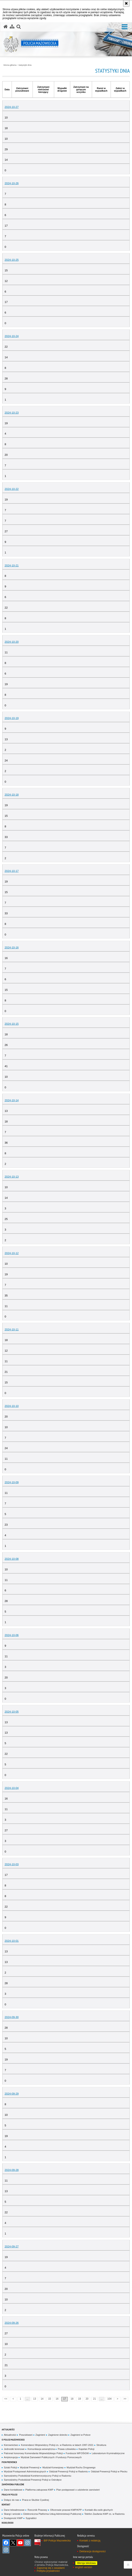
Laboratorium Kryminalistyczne (108, 2453)
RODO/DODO (8, 2522)
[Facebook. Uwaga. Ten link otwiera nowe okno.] (6, 2542)
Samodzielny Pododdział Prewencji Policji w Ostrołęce (33, 2479)
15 (49, 2398)
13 (34, 2398)
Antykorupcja (11, 2457)
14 (42, 2398)
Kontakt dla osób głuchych (99, 2510)
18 (72, 2398)
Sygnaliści (31, 2518)
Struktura (101, 2445)
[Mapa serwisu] (12, 26)
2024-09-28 (12, 2170)
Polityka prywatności (48, 2570)
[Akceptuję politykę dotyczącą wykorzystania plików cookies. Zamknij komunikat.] (126, 3)
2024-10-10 (12, 1406)
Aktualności (8, 2429)
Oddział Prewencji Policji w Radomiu (68, 2471)
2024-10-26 (12, 183)
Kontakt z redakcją (89, 2540)
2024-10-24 (12, 336)
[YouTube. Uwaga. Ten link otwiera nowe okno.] (20, 2542)
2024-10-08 (12, 1558)
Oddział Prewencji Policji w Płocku (109, 2471)
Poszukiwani (25, 2435)
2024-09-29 (12, 2093)
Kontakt (6, 2504)
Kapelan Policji (87, 2449)
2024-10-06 (12, 1635)
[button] (125, 27)
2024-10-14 (12, 1100)
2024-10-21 (12, 565)
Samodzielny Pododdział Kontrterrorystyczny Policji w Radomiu (37, 2475)
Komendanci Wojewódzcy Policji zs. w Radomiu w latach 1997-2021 (57, 2445)
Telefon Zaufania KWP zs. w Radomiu (104, 2514)
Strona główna (9, 65)
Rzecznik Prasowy (37, 2510)
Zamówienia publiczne (13, 2484)
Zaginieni (40, 2435)
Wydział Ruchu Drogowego (81, 2467)
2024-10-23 (12, 412)
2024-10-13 (12, 1176)
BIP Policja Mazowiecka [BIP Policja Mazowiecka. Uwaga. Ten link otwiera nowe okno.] (57, 2540)
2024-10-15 (12, 1023)
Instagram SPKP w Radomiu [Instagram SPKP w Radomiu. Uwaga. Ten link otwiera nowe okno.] (6, 2550)
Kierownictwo (11, 2445)
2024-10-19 (12, 718)
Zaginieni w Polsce (80, 2435)
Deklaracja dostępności (92, 2551)
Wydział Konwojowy (52, 2467)
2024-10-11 (12, 1329)
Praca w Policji (9, 2494)
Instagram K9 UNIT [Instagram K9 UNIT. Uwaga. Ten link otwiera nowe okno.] (27, 2542)
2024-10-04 (12, 1788)
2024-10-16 (12, 947)
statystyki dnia (25, 65)
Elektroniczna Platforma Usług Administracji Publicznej (52, 2514)
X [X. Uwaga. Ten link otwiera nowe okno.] (13, 2542)
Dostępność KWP (13, 2518)
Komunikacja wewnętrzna (41, 2449)
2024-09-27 (12, 2246)
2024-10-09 (12, 1482)
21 (94, 2398)
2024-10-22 (12, 489)
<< (5, 2398)
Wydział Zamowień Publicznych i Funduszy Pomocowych (51, 2457)
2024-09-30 (12, 2017)
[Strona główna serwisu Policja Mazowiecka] (5, 26)
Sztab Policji (10, 2467)
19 (79, 2398)
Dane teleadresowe (14, 2510)
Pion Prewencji (9, 2462)
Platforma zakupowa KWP (39, 2489)
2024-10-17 (12, 871)
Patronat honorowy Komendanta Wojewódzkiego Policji (33, 2453)
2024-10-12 (12, 1253)
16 (57, 2398)
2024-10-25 (12, 259)
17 (64, 2398)
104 (109, 2398)
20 (87, 2398)
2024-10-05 (12, 1711)
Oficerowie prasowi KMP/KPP (66, 2510)
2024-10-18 (12, 794)
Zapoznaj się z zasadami (51, 2567)
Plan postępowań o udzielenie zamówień (78, 2489)
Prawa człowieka (67, 2449)
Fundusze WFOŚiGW (77, 2453)
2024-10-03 (12, 1864)
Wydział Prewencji (29, 2467)
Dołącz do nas (11, 2500)
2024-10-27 (12, 107)
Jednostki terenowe (14, 2449)
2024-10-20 (12, 641)
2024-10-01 (12, 1940)
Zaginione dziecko (58, 2435)
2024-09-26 (12, 2322)
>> (124, 2398)
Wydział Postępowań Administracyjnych (25, 2471)
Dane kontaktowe (13, 2489)
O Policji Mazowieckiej (13, 2439)
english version (83, 2567)
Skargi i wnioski (12, 2514)
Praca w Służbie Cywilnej (35, 2500)
